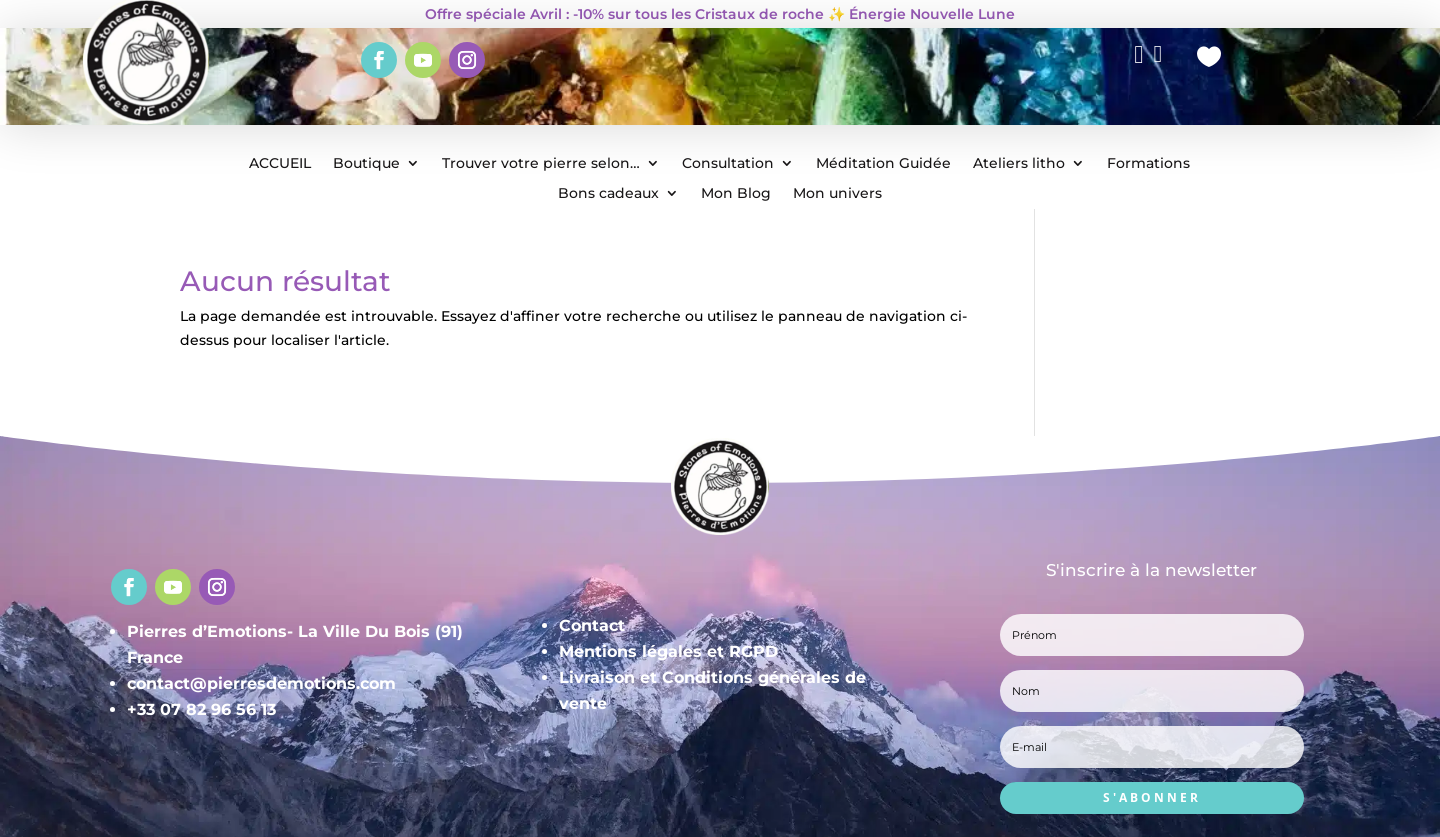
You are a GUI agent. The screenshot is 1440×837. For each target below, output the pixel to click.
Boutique (366, 164)
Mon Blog (736, 194)
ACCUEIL (280, 164)
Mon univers (837, 194)
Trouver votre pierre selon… (541, 164)
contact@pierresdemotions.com (261, 683)
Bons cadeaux (608, 194)
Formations (1148, 164)
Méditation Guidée (883, 164)
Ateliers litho (1019, 164)
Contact (592, 625)
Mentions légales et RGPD (668, 651)
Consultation (728, 164)
